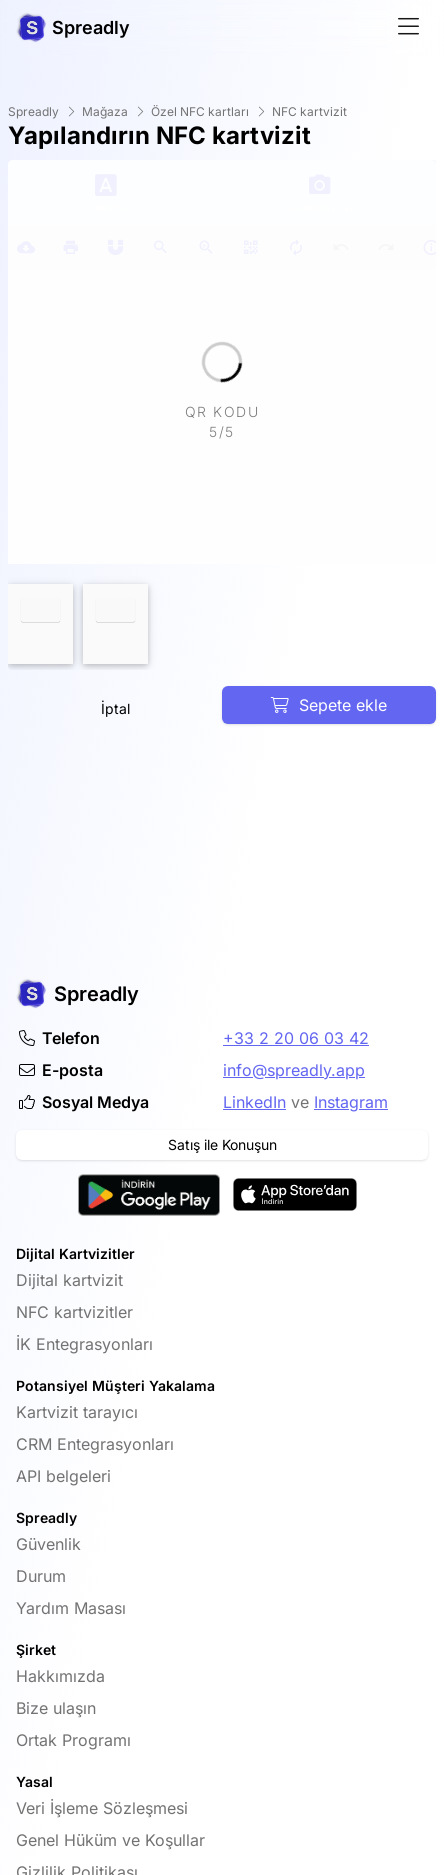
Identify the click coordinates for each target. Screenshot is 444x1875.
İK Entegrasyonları (84, 1344)
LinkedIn (254, 1102)
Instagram (351, 1102)
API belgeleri (63, 1476)
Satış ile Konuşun (222, 1144)
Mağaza (105, 111)
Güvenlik (48, 1544)
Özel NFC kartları (200, 111)
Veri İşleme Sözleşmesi (102, 1808)
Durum (41, 1576)
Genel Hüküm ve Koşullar (110, 1840)
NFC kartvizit (309, 111)
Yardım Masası (71, 1608)
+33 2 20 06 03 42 (296, 1038)
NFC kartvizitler (74, 1312)
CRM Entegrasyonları (95, 1444)
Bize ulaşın (56, 1708)
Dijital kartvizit (69, 1280)
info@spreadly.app (294, 1070)
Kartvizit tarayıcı (77, 1412)
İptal (115, 708)
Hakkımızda (60, 1676)
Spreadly (33, 111)
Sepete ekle (329, 705)
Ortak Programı (73, 1740)
